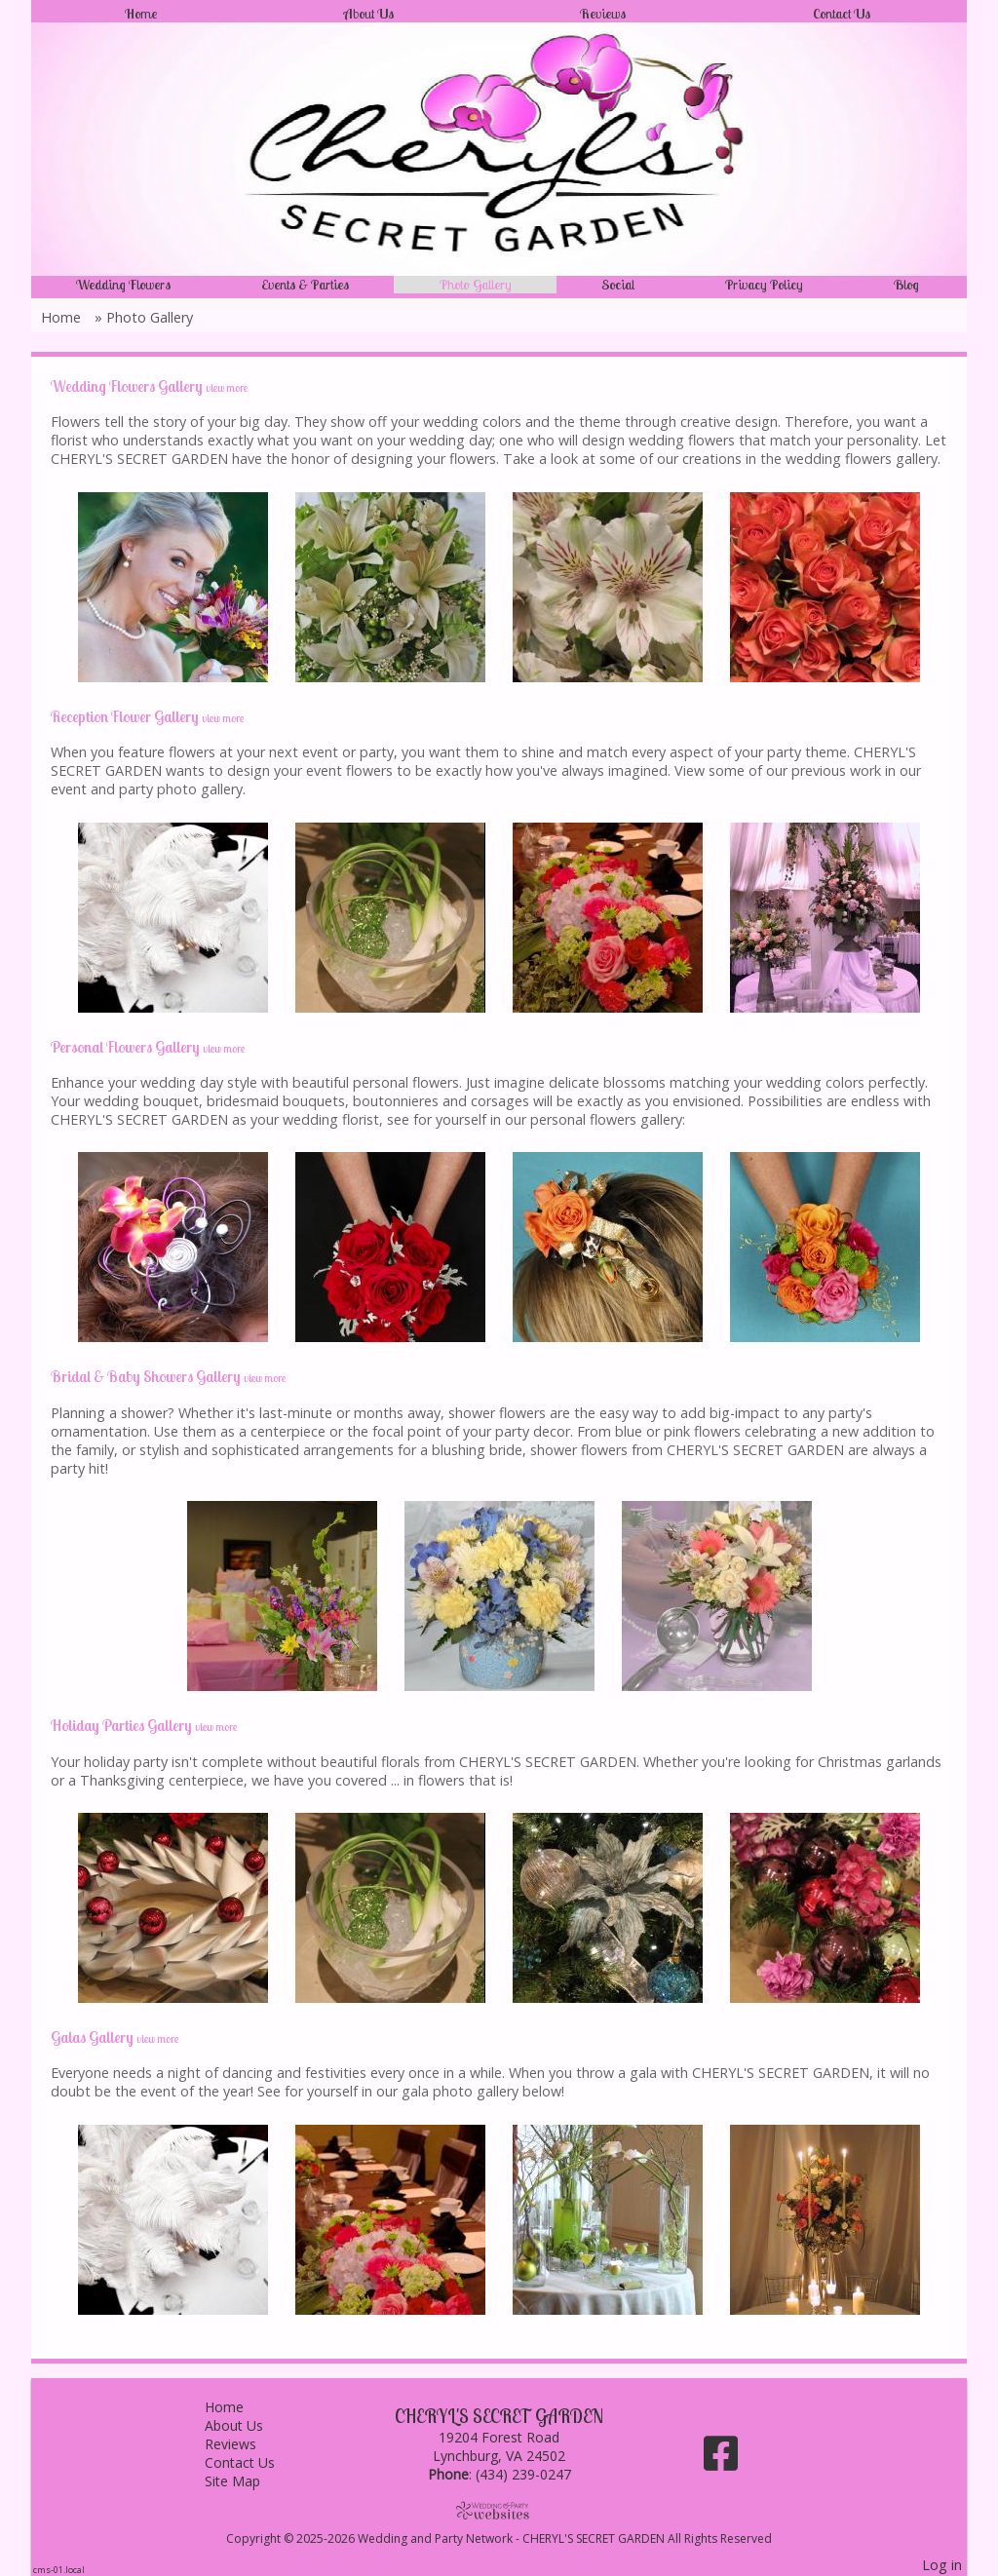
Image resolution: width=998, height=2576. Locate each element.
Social (617, 284)
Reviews (603, 13)
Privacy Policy (764, 284)
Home (141, 13)
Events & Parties (305, 284)
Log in (942, 2565)
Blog (906, 284)
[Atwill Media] (499, 2510)
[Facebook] (721, 2460)
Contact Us (841, 13)
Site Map (247, 2481)
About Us (369, 13)
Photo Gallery (476, 284)
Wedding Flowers (123, 284)
